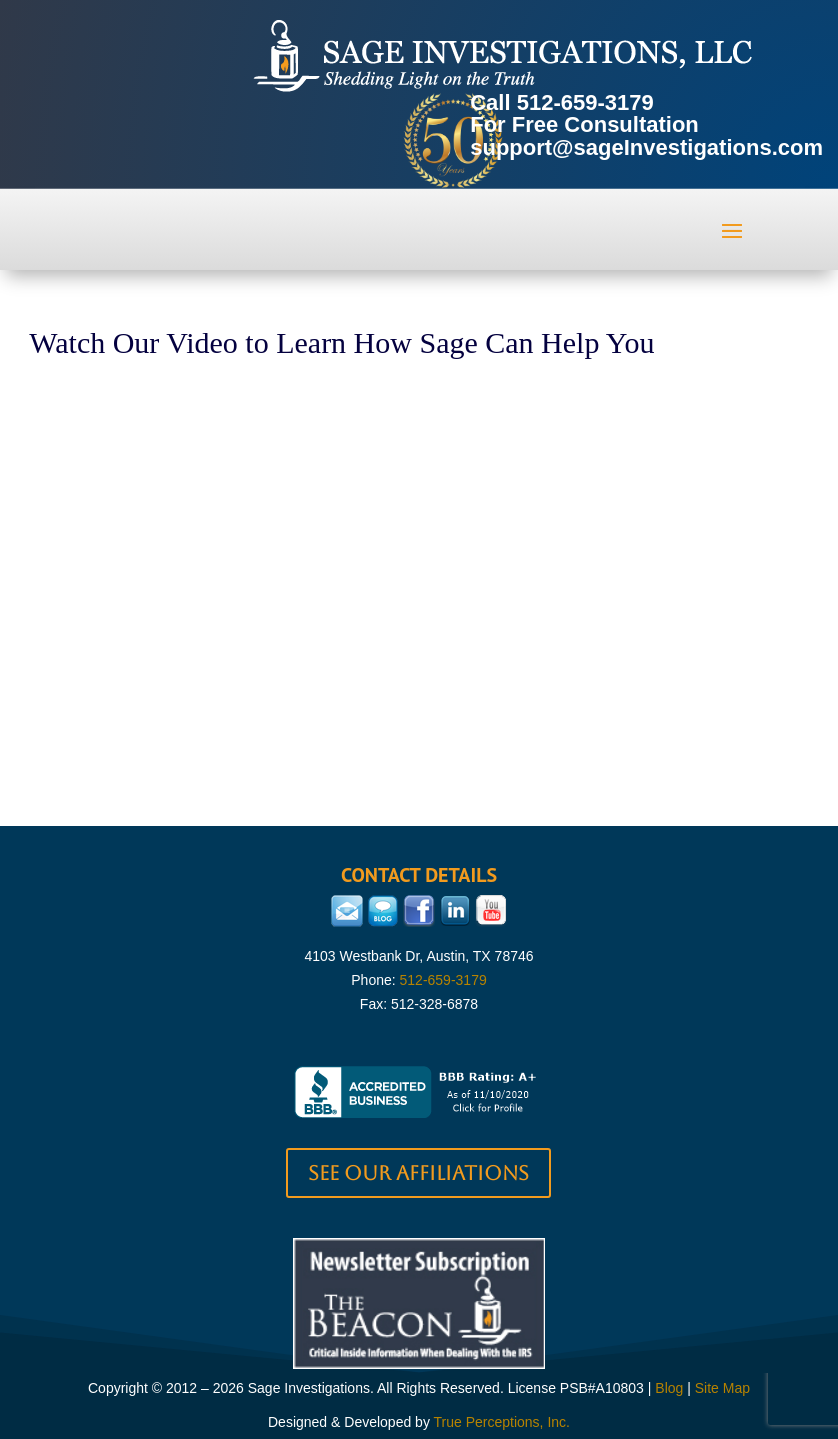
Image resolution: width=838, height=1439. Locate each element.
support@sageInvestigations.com (646, 147)
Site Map (722, 1388)
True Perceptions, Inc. (502, 1422)
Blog (669, 1388)
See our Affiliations (418, 1173)
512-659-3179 (585, 102)
